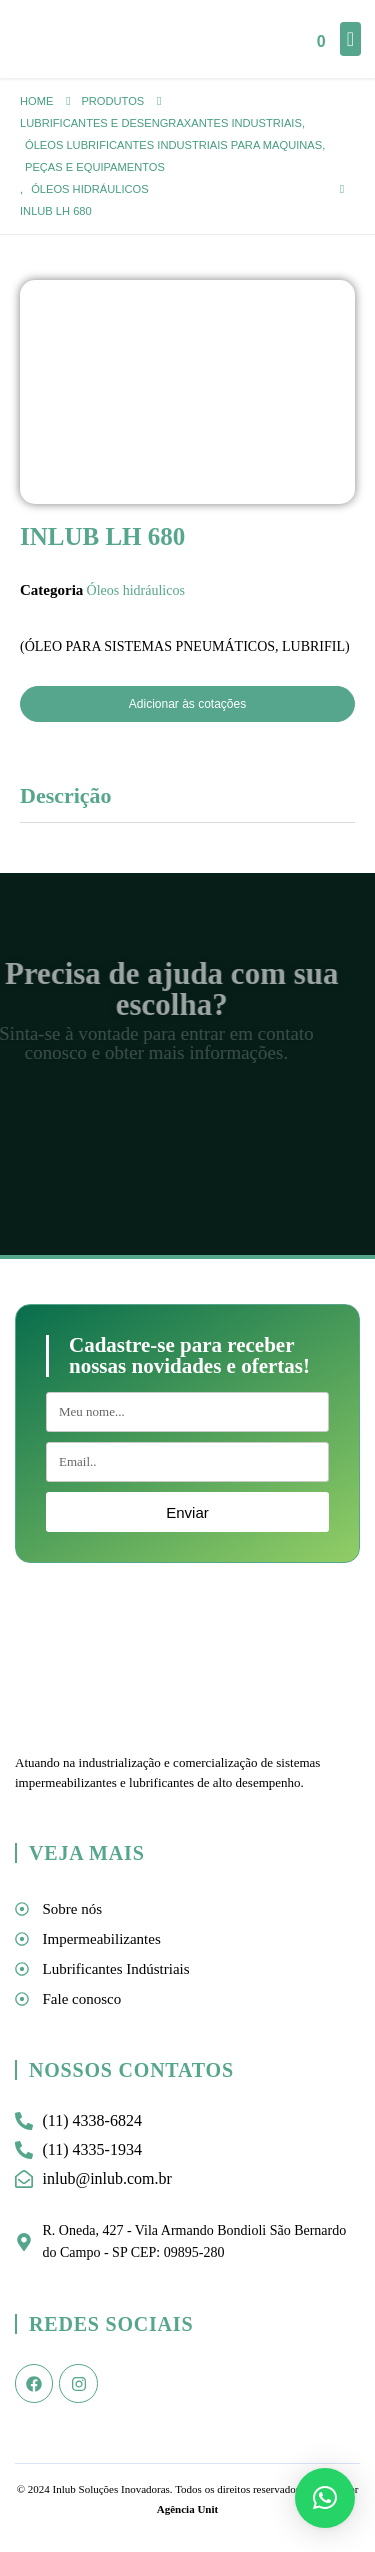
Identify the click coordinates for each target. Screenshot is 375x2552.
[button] (325, 2498)
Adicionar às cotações (187, 704)
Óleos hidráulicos (136, 590)
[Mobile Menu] (350, 39)
